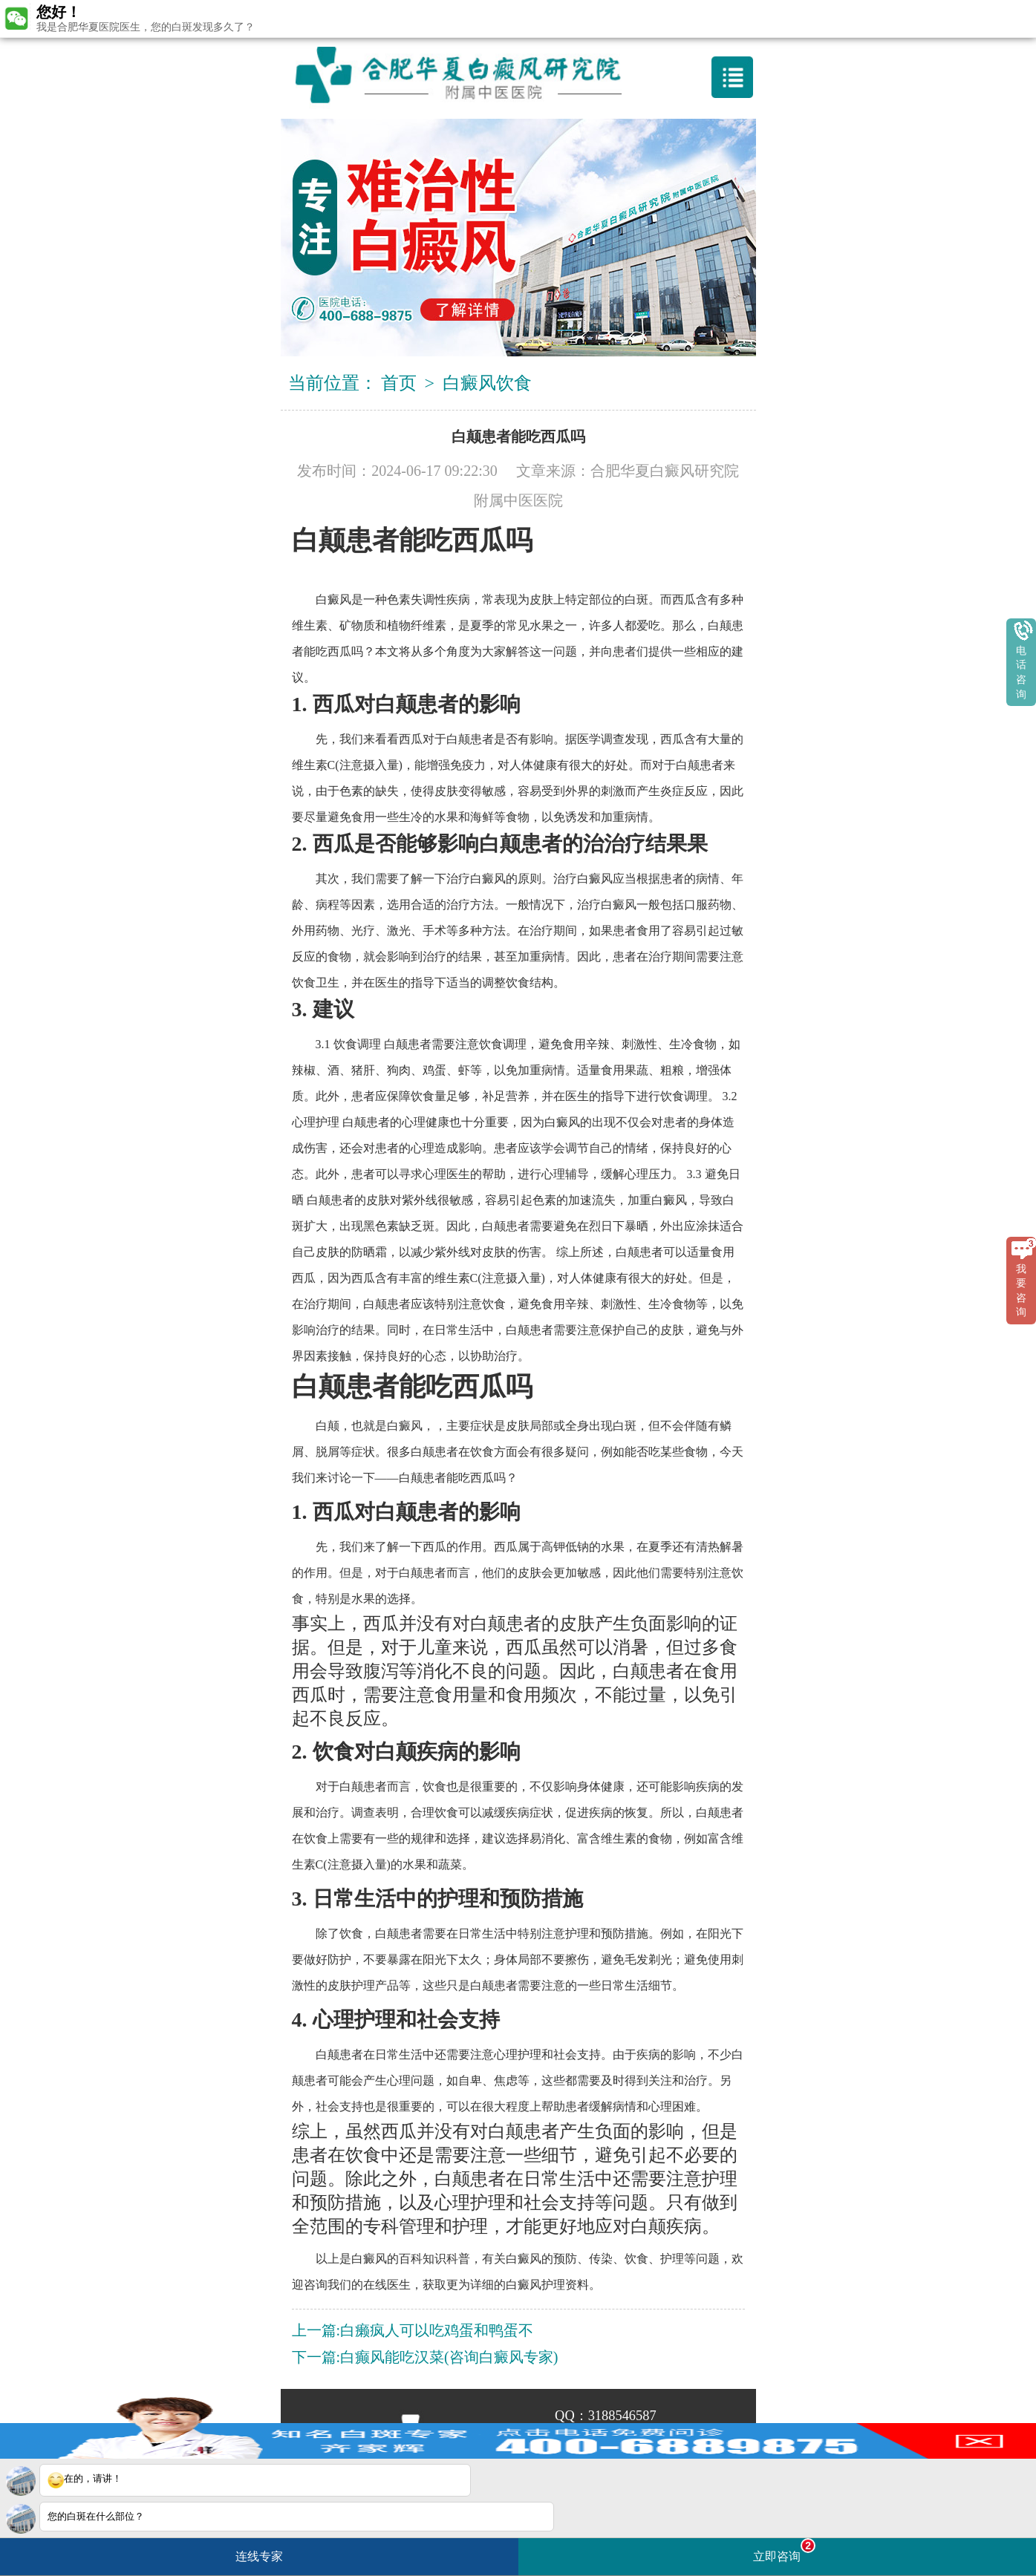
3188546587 (622, 2415)
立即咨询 (784, 2550)
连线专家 (259, 2556)
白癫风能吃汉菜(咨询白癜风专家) (449, 2357)
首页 (399, 383)
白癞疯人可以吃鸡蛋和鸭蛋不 (436, 2330)
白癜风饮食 (487, 383)
